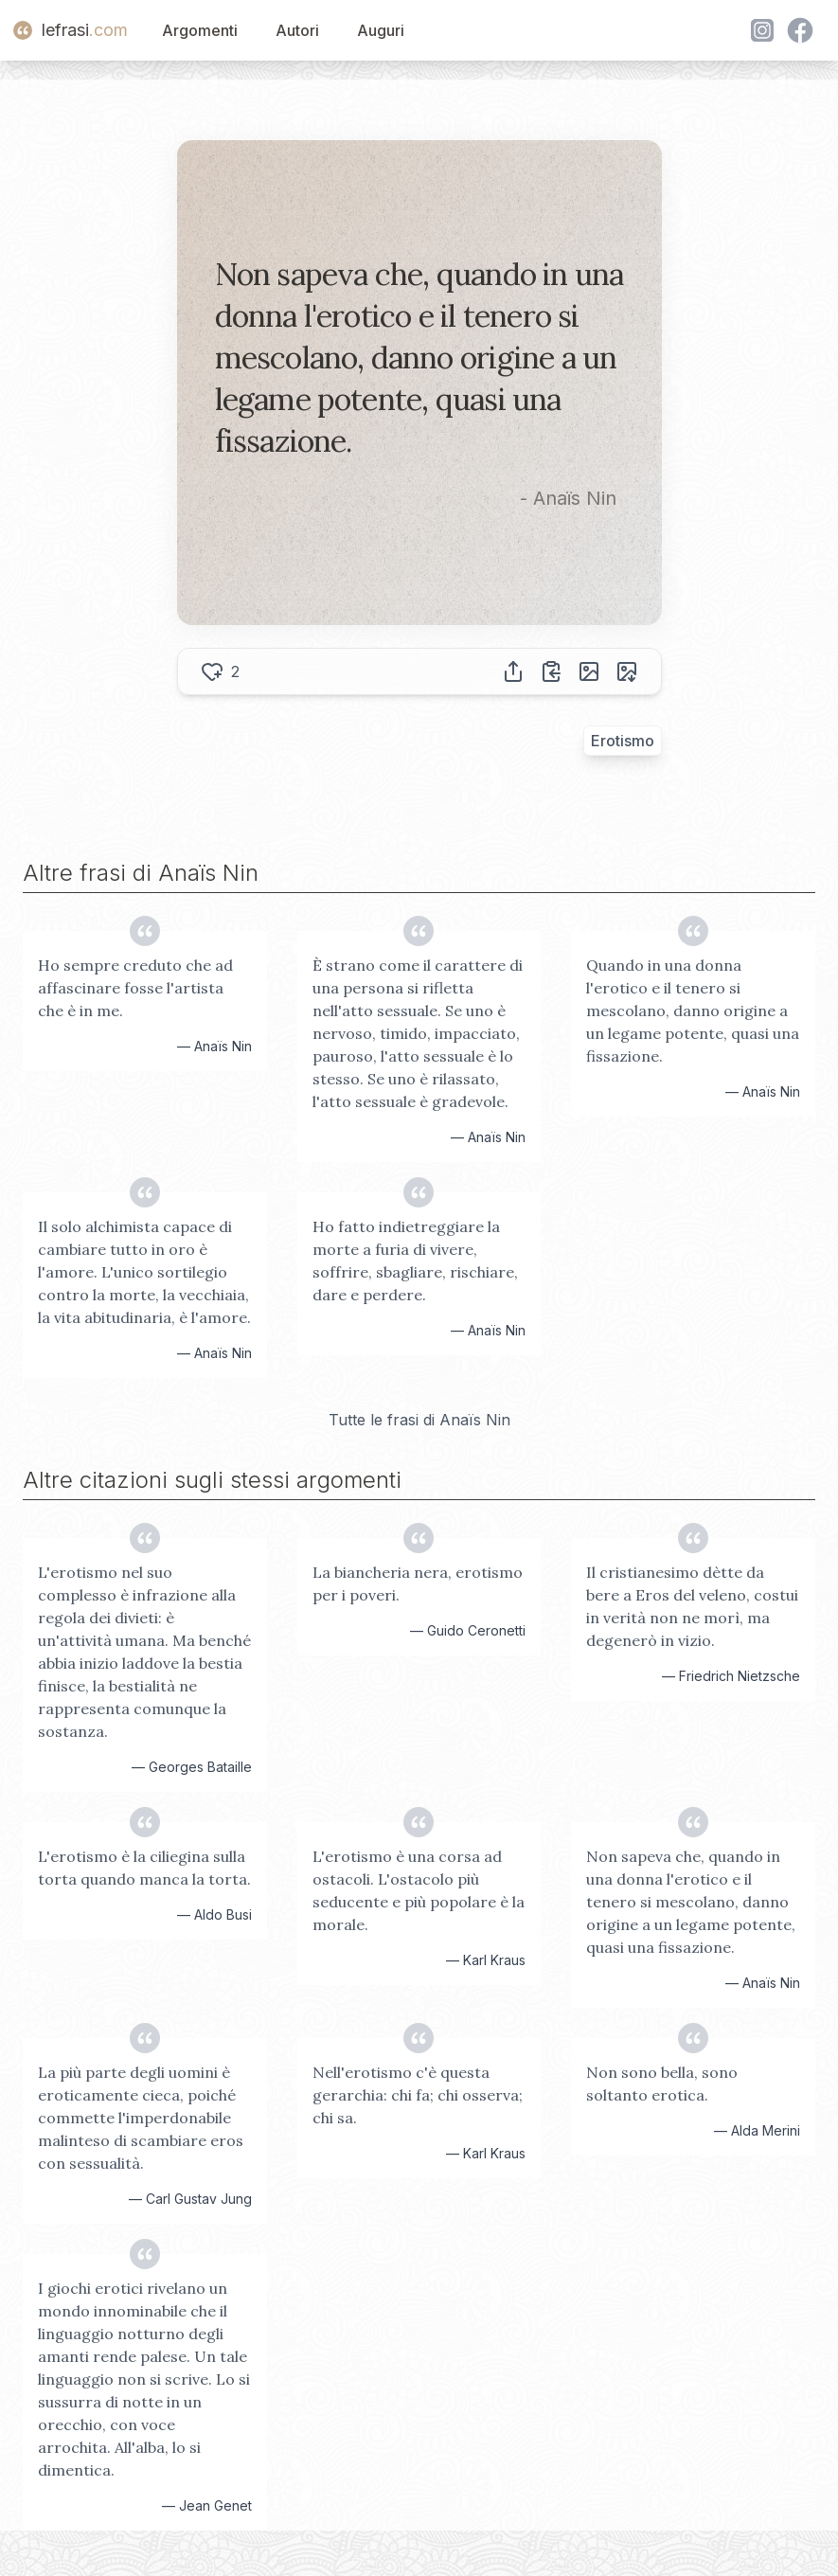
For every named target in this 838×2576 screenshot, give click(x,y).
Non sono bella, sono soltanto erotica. (662, 2083)
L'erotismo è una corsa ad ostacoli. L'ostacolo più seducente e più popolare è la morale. (418, 1890)
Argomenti (200, 30)
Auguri (380, 30)
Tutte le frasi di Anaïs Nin (419, 1419)
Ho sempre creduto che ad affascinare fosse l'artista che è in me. (135, 988)
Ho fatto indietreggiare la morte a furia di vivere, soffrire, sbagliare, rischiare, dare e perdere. (415, 1260)
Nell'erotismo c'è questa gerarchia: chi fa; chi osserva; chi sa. (417, 2095)
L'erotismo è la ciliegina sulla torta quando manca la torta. (144, 1867)
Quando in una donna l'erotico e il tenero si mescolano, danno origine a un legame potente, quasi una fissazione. (692, 1010)
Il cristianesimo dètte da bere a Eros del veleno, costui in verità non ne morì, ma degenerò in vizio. (692, 1606)
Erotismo (622, 740)
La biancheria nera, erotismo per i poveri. (417, 1583)
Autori (297, 30)
